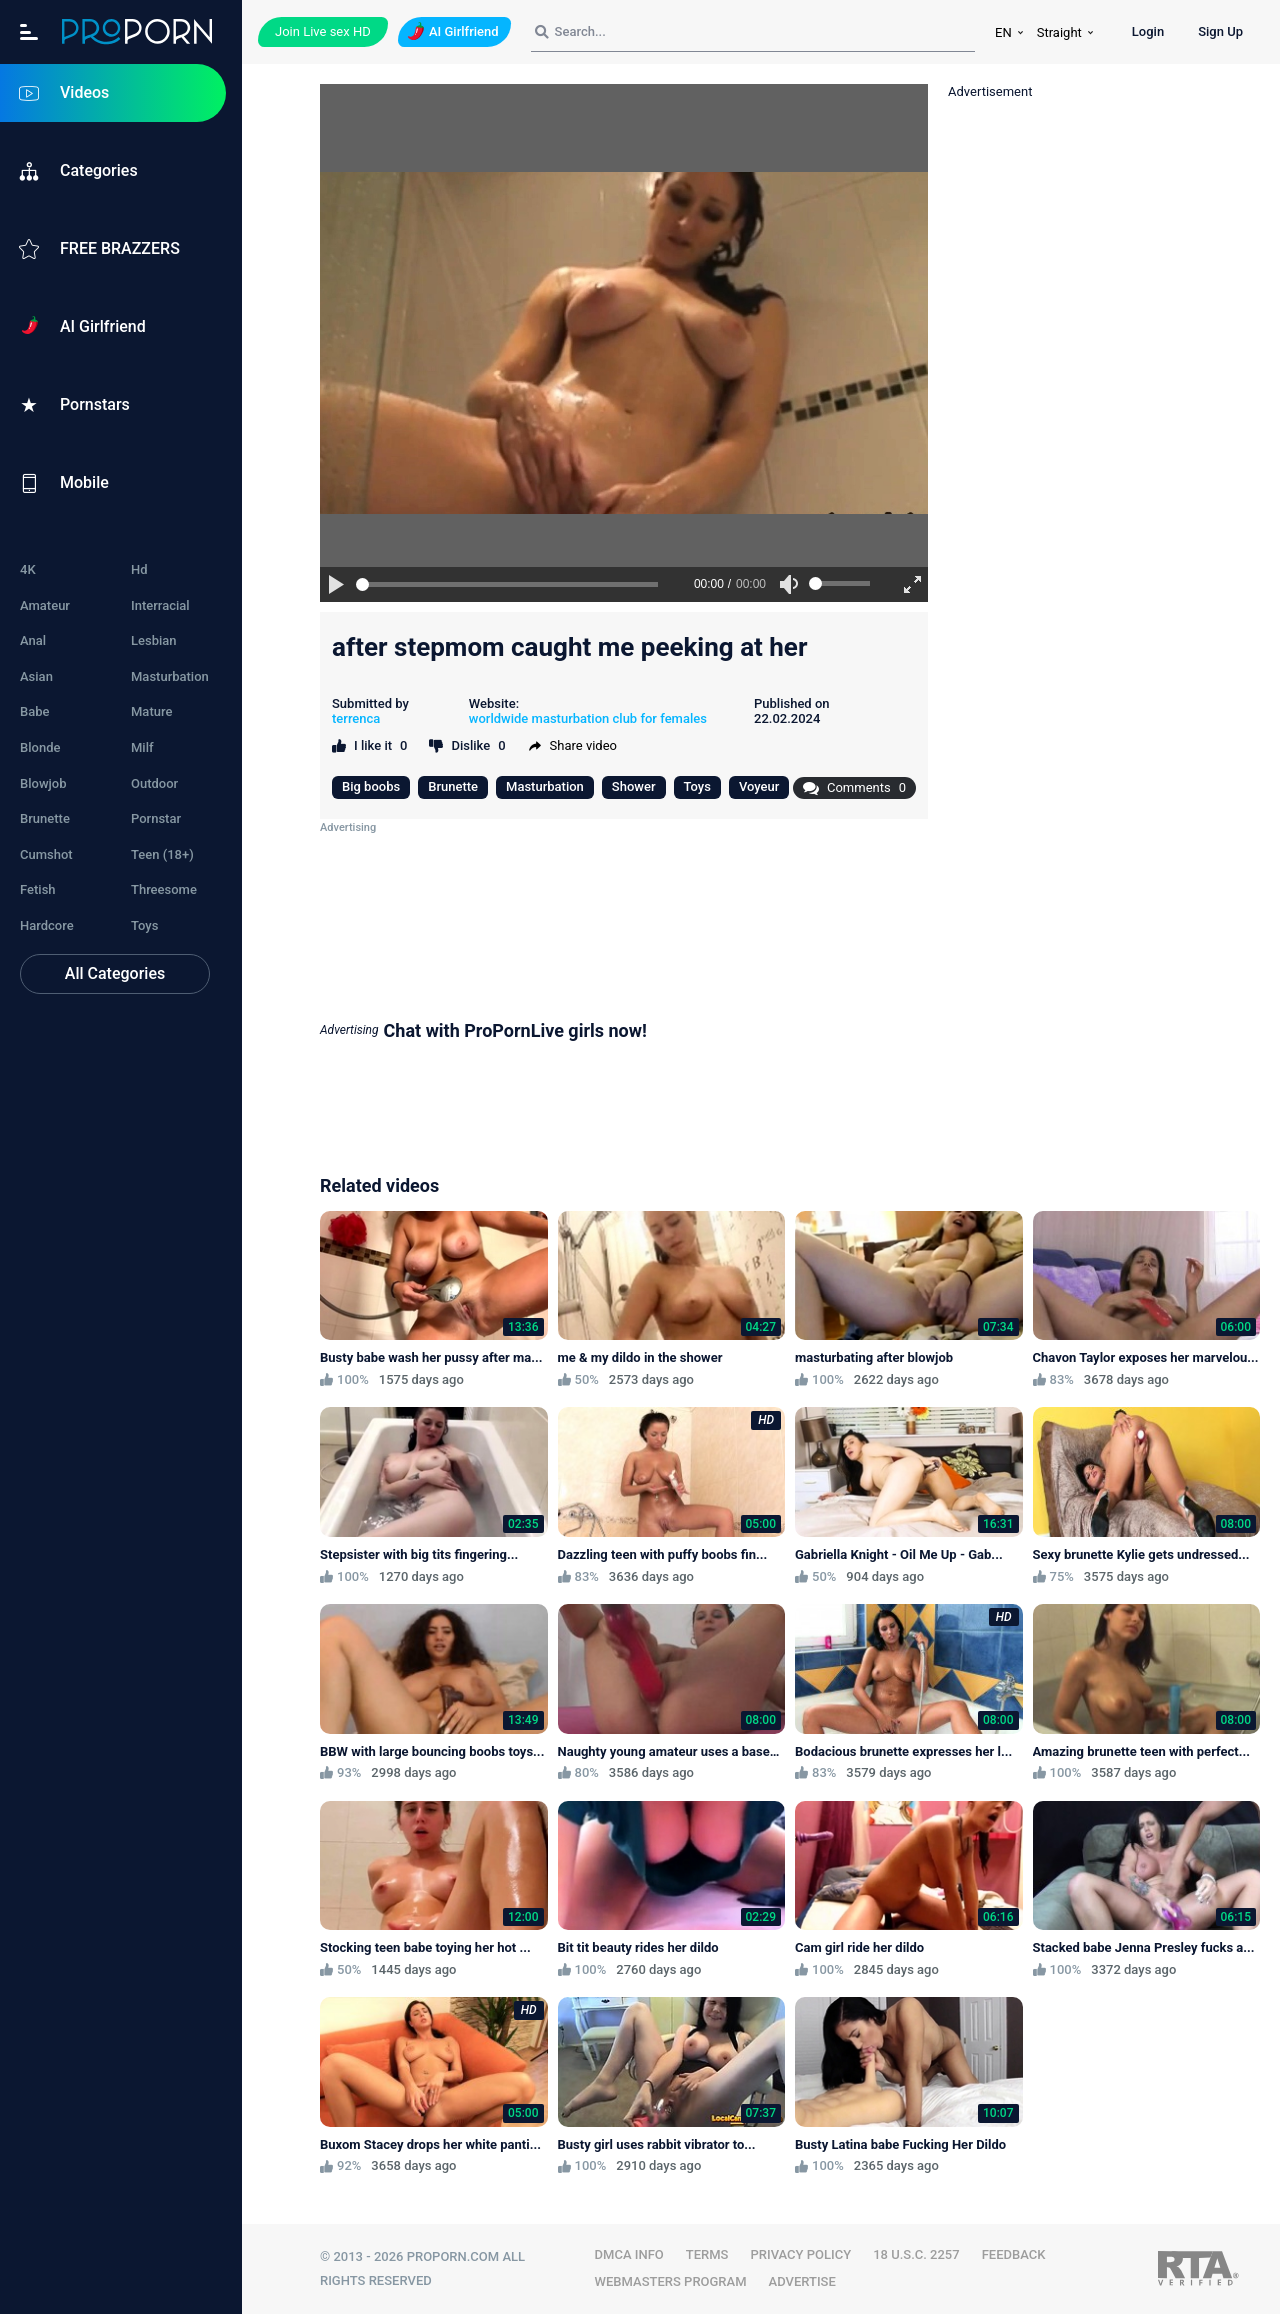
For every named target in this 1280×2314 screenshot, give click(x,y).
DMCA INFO (629, 2254)
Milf (142, 747)
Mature (151, 711)
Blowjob (43, 783)
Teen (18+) (162, 854)
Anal (33, 640)
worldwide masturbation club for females (588, 718)
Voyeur (759, 786)
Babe (35, 711)
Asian (36, 676)
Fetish (38, 889)
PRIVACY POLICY (800, 2254)
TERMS (707, 2254)
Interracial (160, 605)
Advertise (802, 2281)
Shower (634, 786)
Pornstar (156, 818)
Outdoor (154, 783)
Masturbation (170, 676)
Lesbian (154, 640)
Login (1148, 31)
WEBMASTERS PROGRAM (671, 2281)
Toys (144, 925)
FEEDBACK (1014, 2254)
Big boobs (371, 786)
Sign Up (1220, 31)
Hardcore (47, 925)
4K (28, 569)
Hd (139, 569)
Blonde (40, 747)
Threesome (164, 889)
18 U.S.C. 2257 (916, 2254)
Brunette (45, 818)
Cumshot (46, 854)
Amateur (45, 605)
